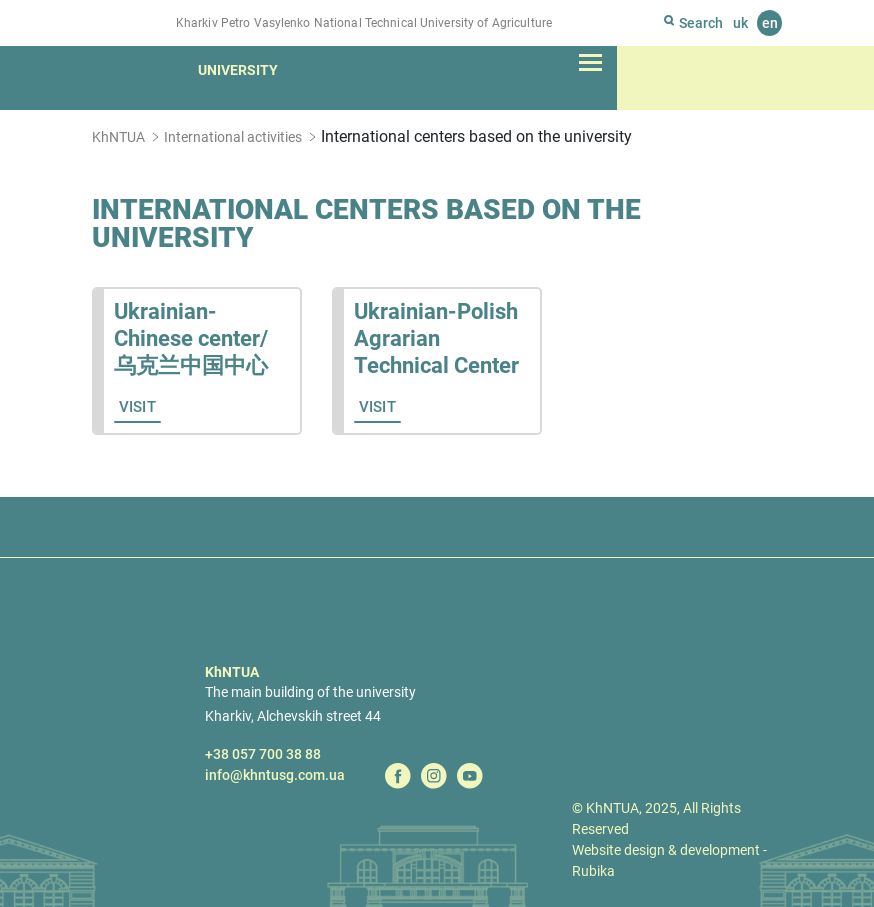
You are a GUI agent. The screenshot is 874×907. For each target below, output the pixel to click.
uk (740, 23)
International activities (233, 137)
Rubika (593, 871)
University (238, 70)
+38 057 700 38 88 (263, 754)
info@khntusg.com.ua (275, 775)
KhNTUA (118, 137)
